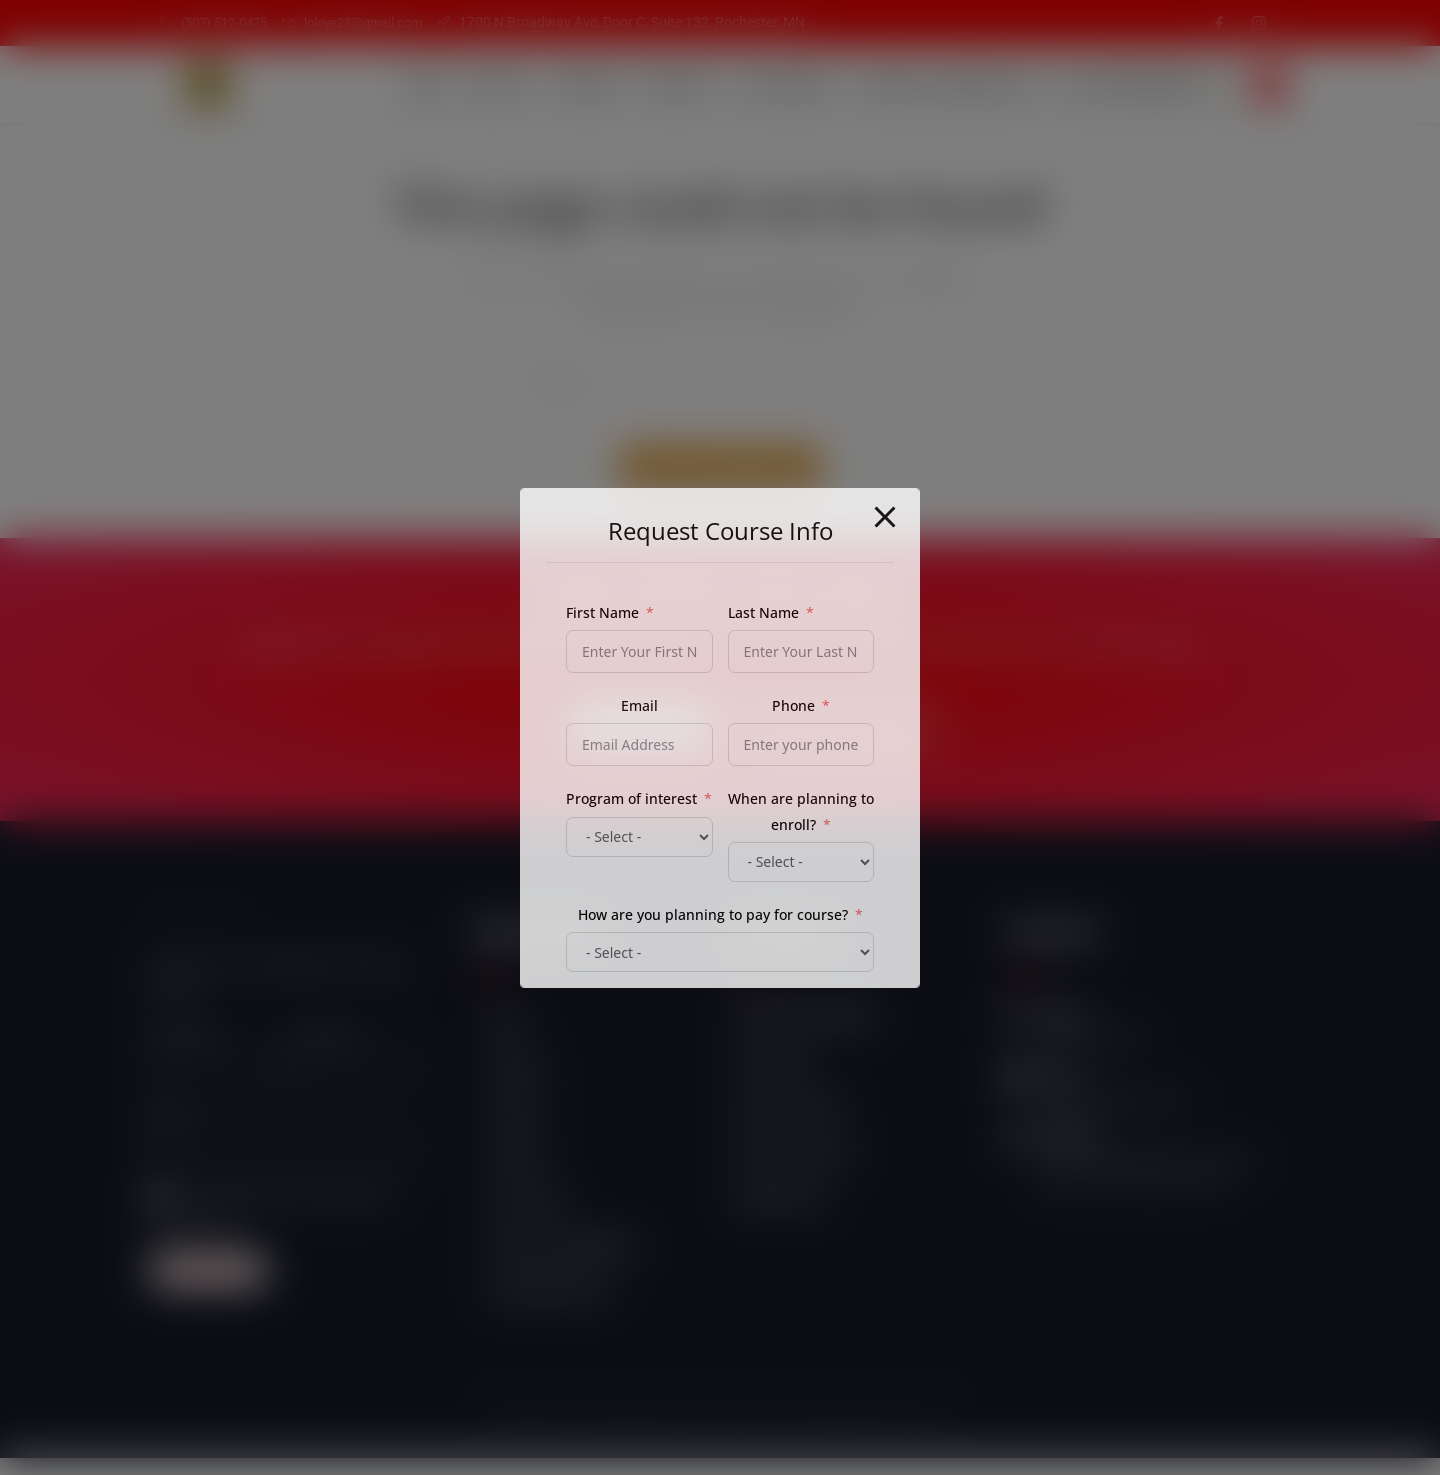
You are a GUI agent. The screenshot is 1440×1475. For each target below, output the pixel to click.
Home (369, 84)
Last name (324, 1052)
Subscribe (208, 1286)
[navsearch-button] (1270, 85)
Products (647, 84)
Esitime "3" (917, 1432)
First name (185, 1052)
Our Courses (761, 84)
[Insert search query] (720, 382)
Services (548, 84)
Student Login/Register (927, 84)
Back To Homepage (720, 483)
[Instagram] (1259, 23)
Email (168, 1132)
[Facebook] (1219, 23)
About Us (452, 84)
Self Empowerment (1118, 84)
